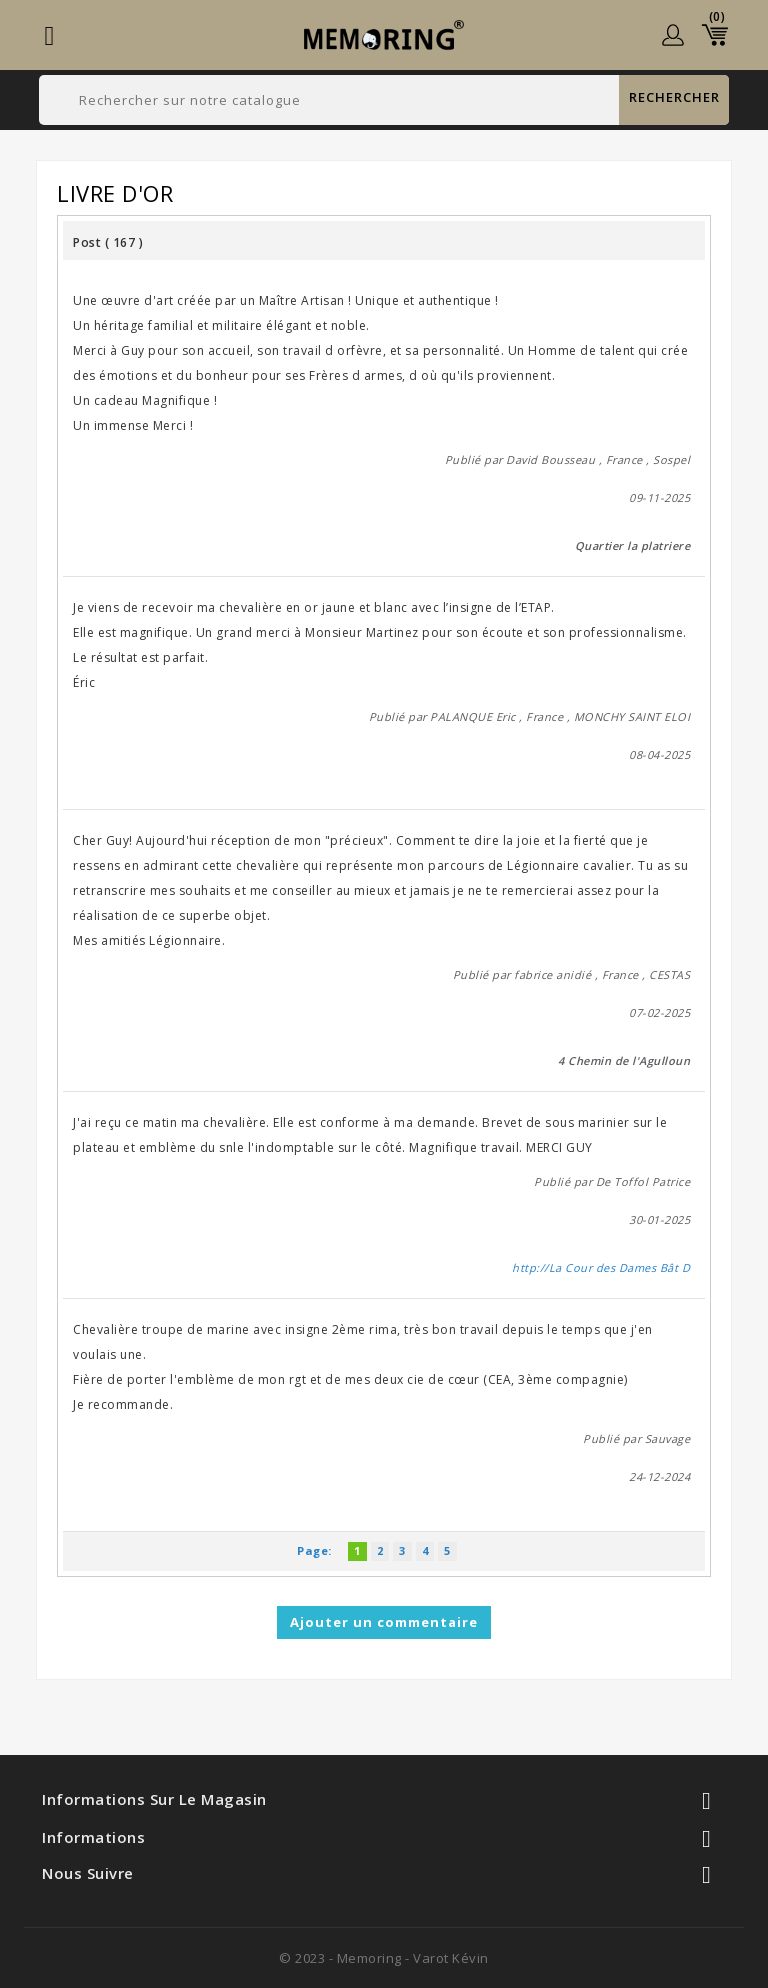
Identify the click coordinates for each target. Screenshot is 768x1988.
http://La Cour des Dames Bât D (601, 1267)
